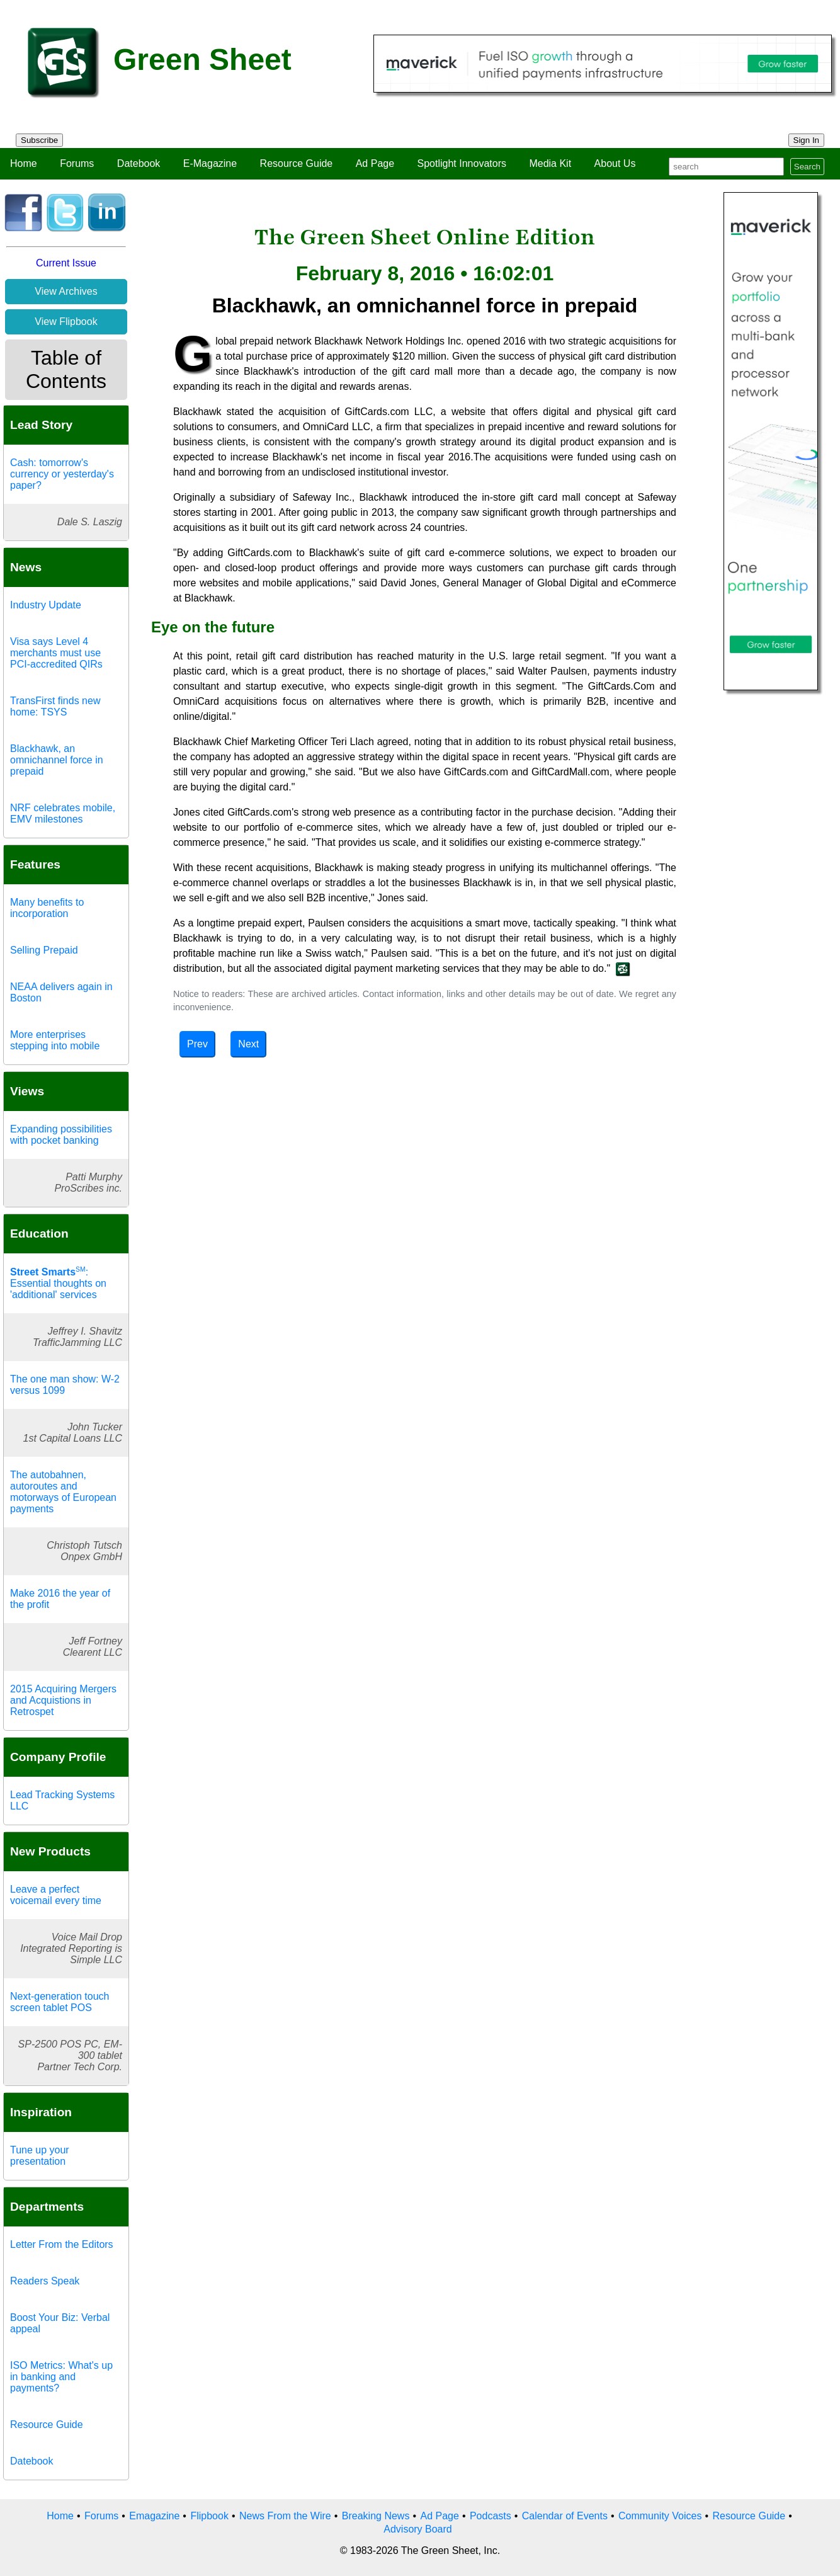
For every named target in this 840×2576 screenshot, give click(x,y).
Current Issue (66, 263)
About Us (615, 163)
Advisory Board (417, 2529)
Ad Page (375, 163)
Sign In (806, 140)
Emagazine (154, 2515)
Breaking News (376, 2515)
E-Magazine (210, 163)
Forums (77, 163)
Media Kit (550, 163)
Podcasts (490, 2515)
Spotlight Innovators (461, 163)
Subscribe (39, 140)
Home (23, 163)
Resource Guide (296, 163)
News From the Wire (285, 2515)
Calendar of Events (565, 2515)
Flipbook (209, 2515)
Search (807, 166)
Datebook (139, 163)
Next (248, 1044)
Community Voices (660, 2515)
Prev (197, 1044)
